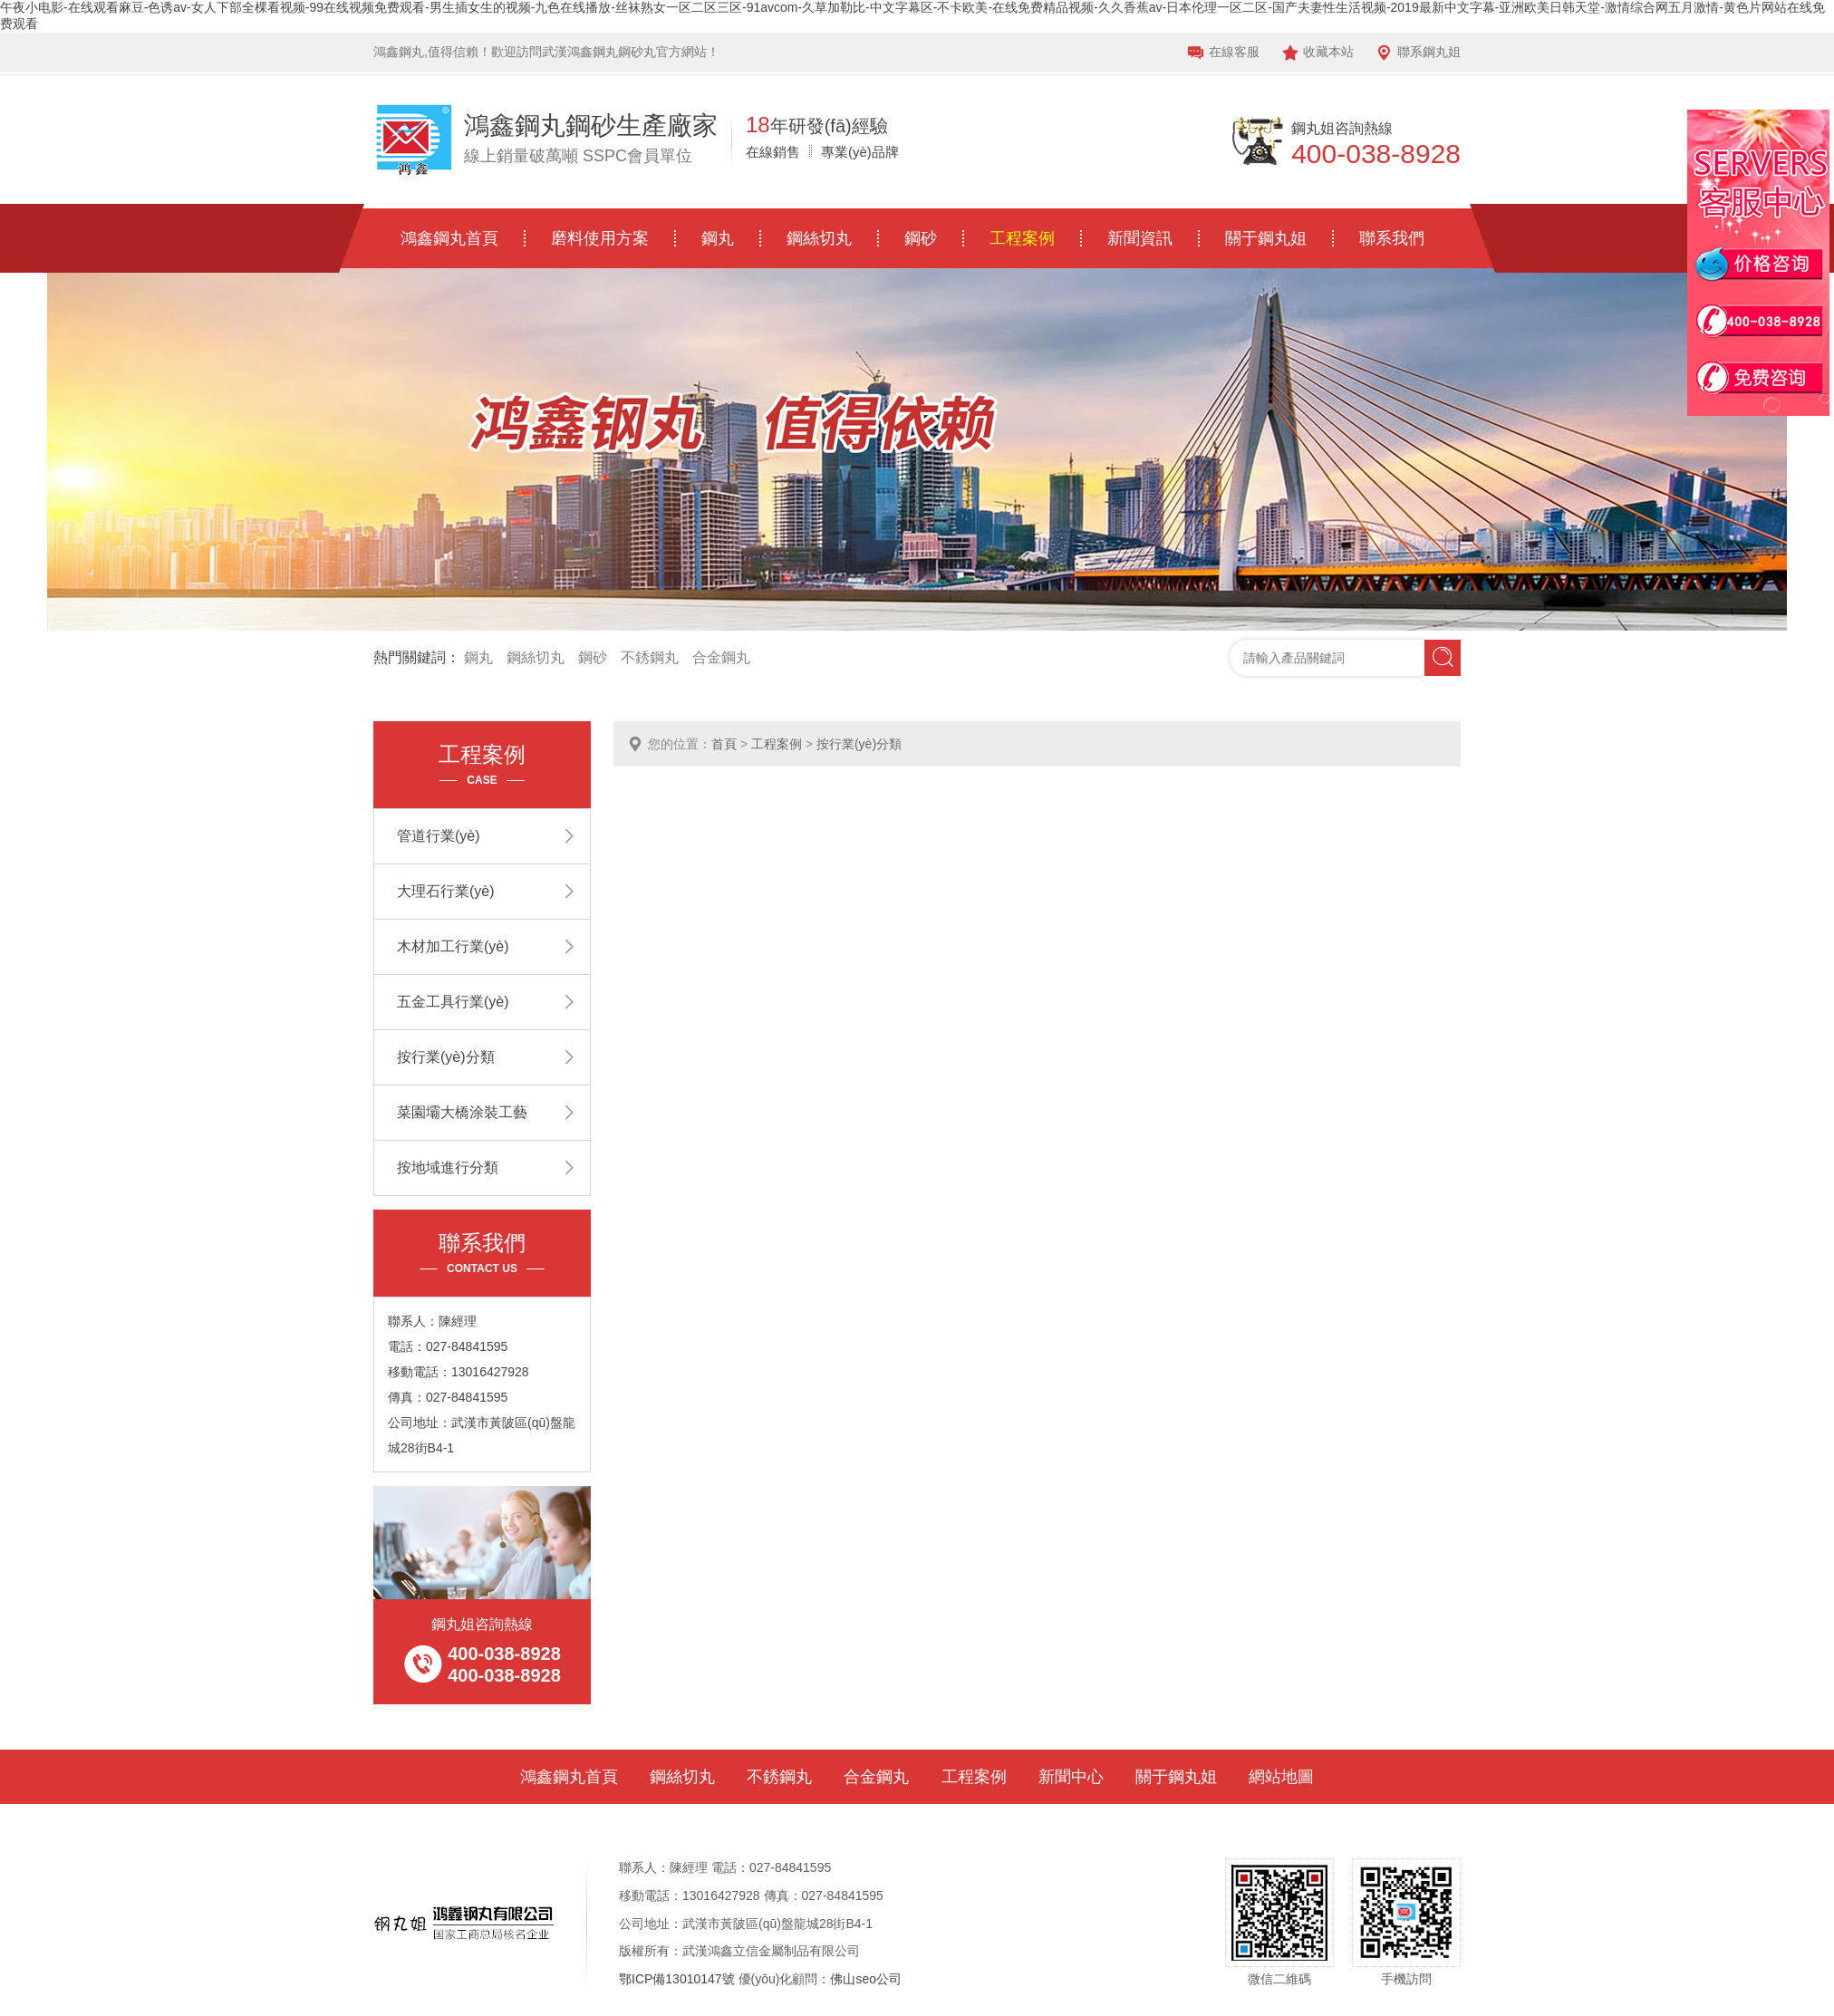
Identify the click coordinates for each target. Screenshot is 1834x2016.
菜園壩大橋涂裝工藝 (462, 1112)
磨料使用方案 (600, 238)
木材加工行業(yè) (453, 946)
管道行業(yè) (438, 836)
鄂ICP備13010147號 (677, 1979)
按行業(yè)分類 (859, 744)
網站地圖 (1281, 1777)
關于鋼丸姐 (1266, 238)
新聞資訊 (1140, 238)
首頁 (724, 744)
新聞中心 (1071, 1777)
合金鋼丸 (721, 657)
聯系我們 (1391, 238)
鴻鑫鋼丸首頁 (449, 238)
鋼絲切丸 (819, 238)
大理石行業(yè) (446, 891)
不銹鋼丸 (650, 657)
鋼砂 (920, 238)
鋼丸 (717, 238)
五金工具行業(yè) (453, 1001)
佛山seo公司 (866, 1979)
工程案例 (1022, 238)
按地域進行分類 (447, 1167)
